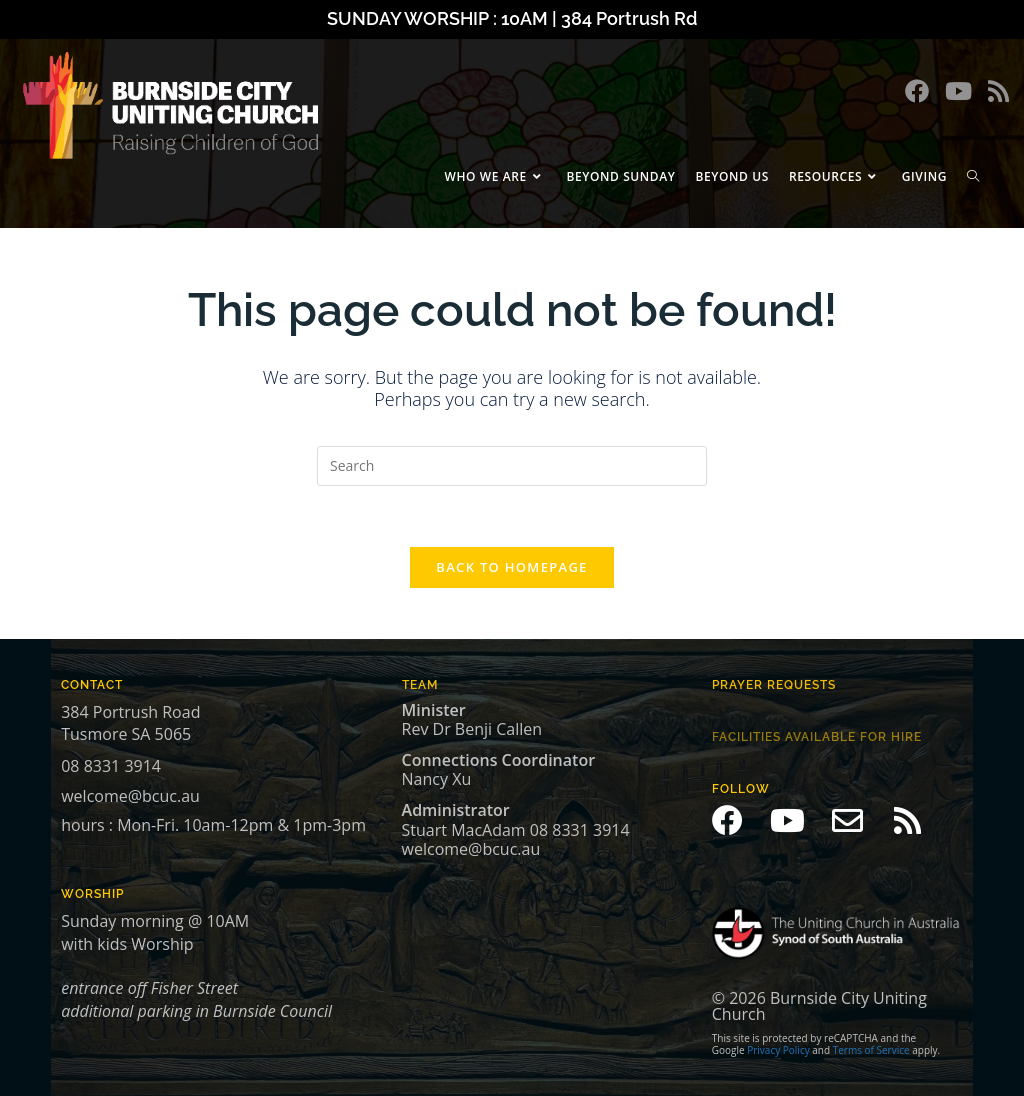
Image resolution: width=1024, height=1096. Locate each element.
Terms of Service (871, 1050)
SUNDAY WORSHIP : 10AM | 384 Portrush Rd (512, 18)
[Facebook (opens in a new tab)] (917, 91)
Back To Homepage (511, 567)
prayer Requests (774, 685)
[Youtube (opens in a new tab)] (958, 91)
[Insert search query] (512, 466)
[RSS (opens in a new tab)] (998, 91)
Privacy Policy (778, 1050)
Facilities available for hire (817, 737)
